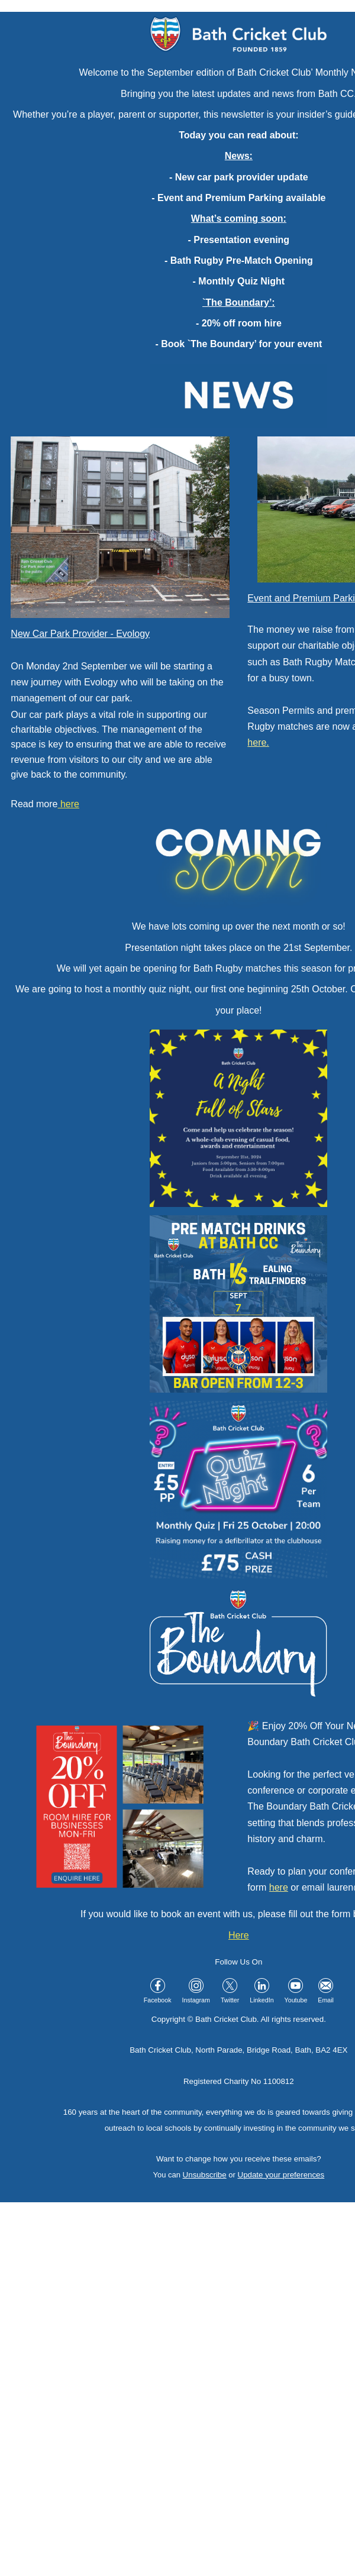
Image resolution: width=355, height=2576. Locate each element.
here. (258, 742)
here (278, 1887)
